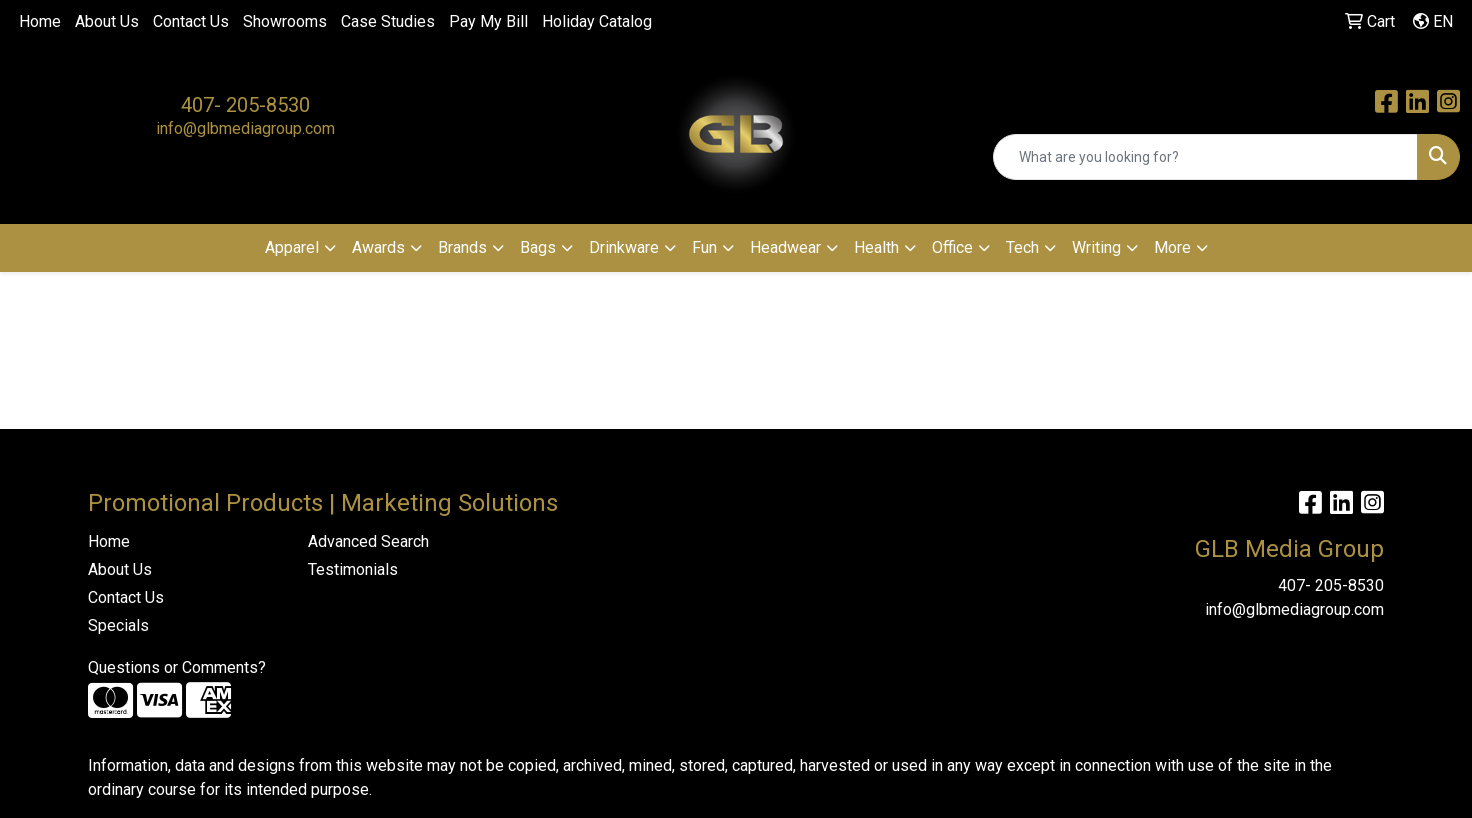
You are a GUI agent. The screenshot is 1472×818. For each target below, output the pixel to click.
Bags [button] (538, 247)
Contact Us (191, 21)
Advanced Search (368, 541)
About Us (107, 21)
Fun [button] (704, 247)
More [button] (1172, 247)
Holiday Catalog (597, 21)
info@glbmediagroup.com (245, 128)
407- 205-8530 (245, 105)
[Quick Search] (1205, 157)
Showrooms (285, 21)
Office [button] (952, 247)
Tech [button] (1022, 247)
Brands (462, 247)
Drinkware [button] (624, 247)
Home (40, 21)
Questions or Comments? (177, 667)
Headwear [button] (785, 247)
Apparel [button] (292, 247)
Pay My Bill (488, 21)
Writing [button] (1096, 247)
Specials (118, 625)
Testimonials (353, 569)
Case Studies (388, 21)
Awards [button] (378, 247)
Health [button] (876, 247)
